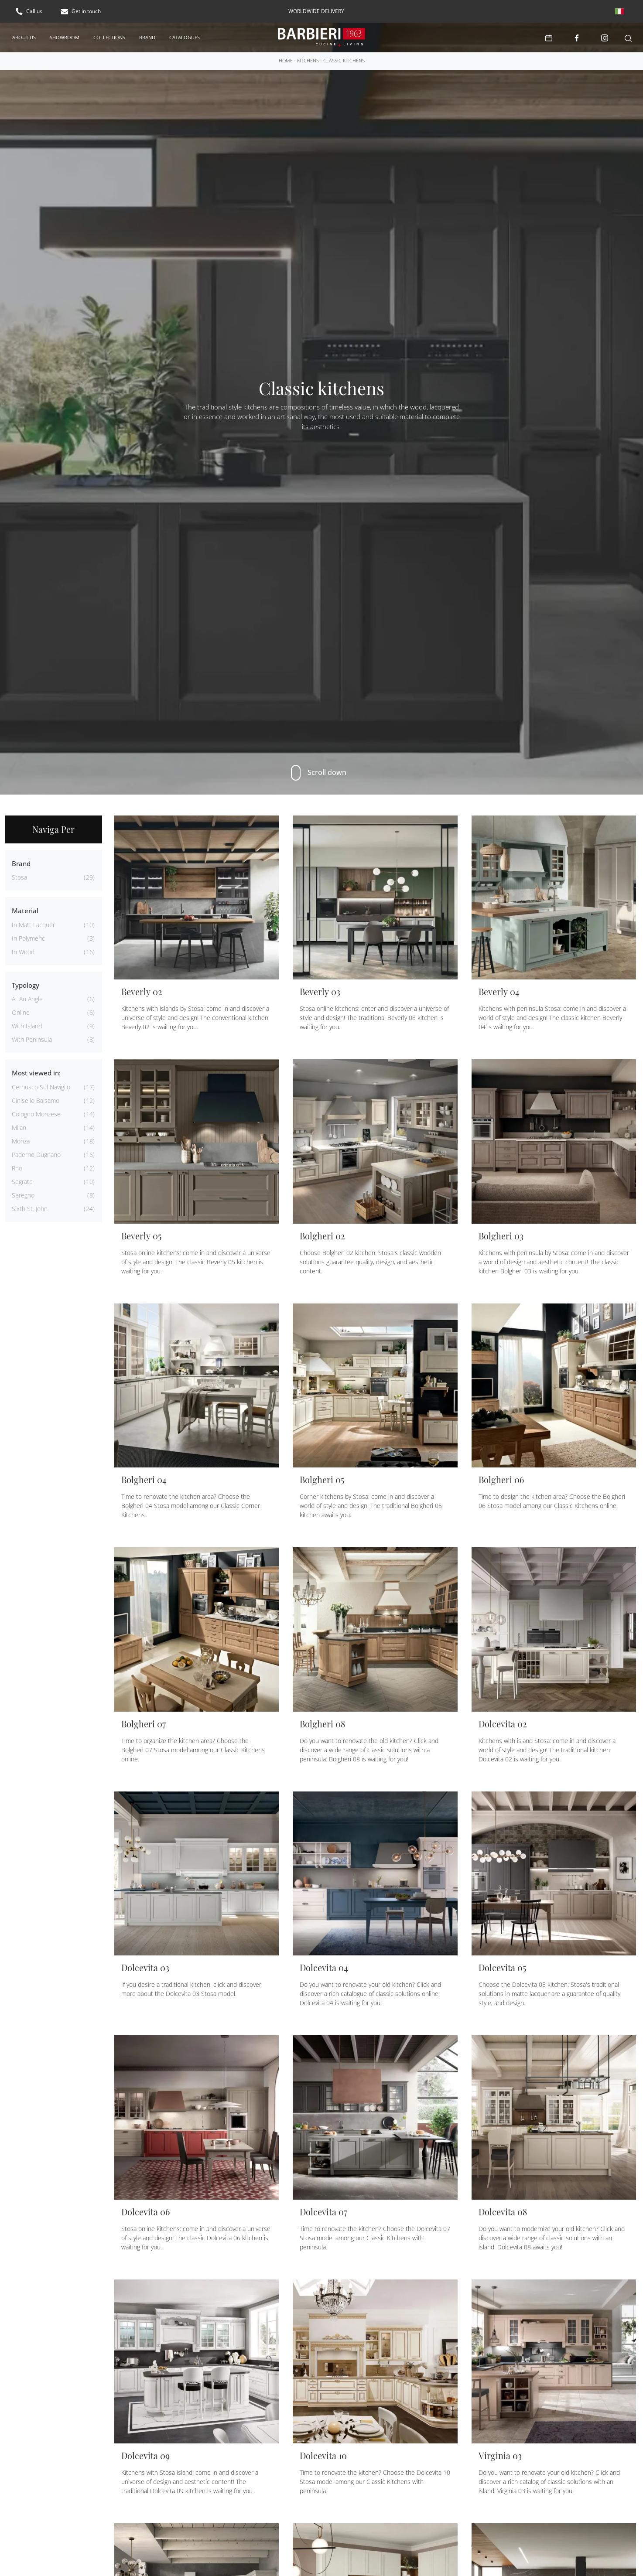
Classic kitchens (344, 60)
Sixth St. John (30, 1208)
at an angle (27, 998)
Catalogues (184, 37)
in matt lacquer (33, 924)
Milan (19, 1127)
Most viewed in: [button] (36, 1072)
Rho (17, 1167)
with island (27, 1025)
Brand (147, 37)
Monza (21, 1140)
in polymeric (28, 938)
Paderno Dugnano (36, 1154)
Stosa (19, 877)
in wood (23, 951)
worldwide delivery (316, 11)
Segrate (22, 1181)
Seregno (23, 1195)
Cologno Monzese (36, 1113)
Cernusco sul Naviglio (41, 1086)
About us (24, 37)
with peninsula (32, 1039)
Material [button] (25, 910)
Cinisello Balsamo (35, 1100)
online (21, 1012)
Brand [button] (21, 863)
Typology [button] (25, 984)
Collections (109, 37)
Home (286, 60)
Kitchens (308, 60)
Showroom (64, 37)
